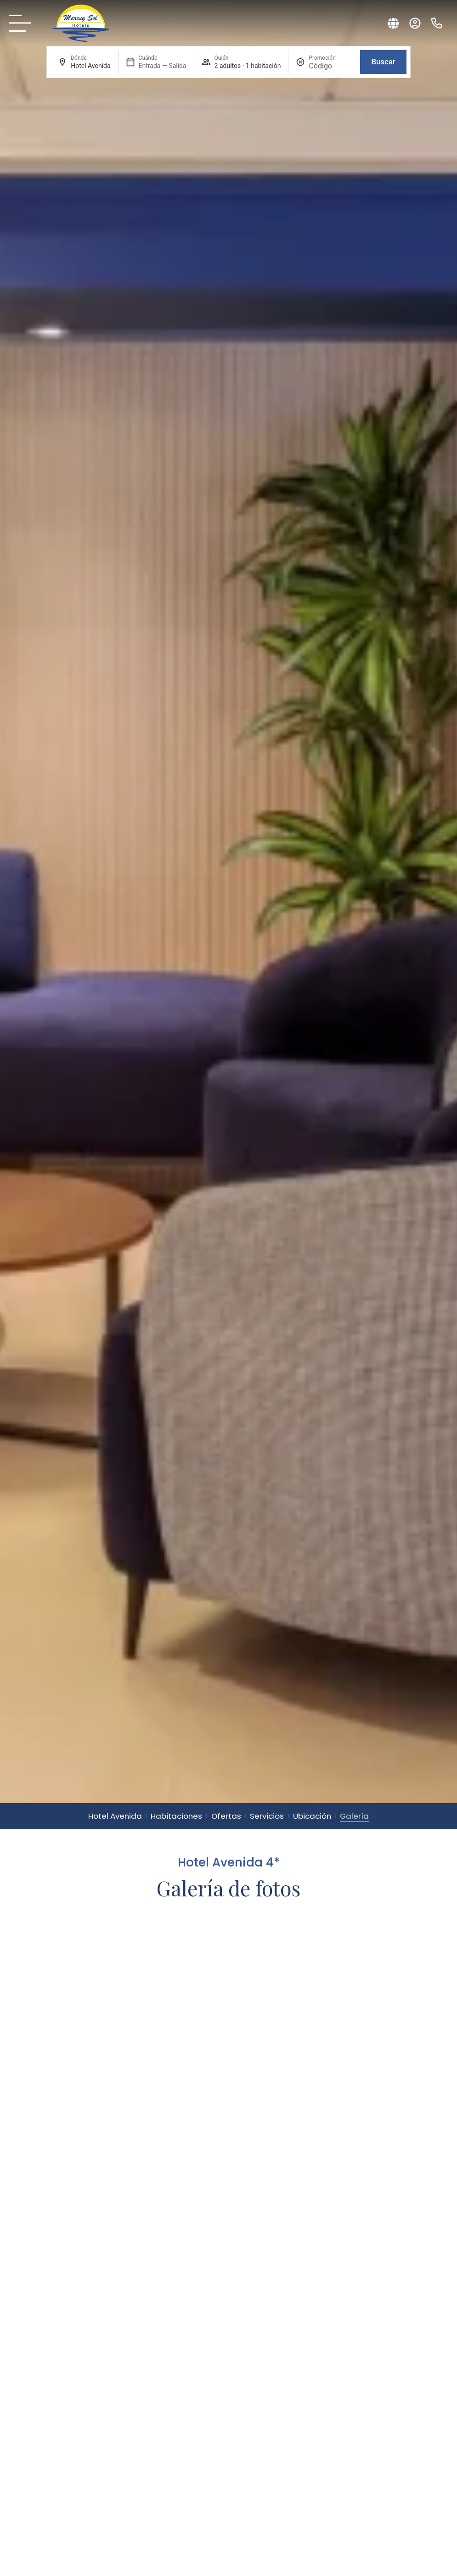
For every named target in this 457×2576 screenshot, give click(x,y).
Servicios (267, 1815)
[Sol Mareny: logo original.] (80, 23)
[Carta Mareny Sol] (22, 23)
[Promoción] (331, 66)
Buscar (383, 61)
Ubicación (312, 1815)
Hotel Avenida (115, 1815)
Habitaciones (176, 1815)
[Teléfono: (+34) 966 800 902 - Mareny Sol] (437, 23)
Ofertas (226, 1815)
